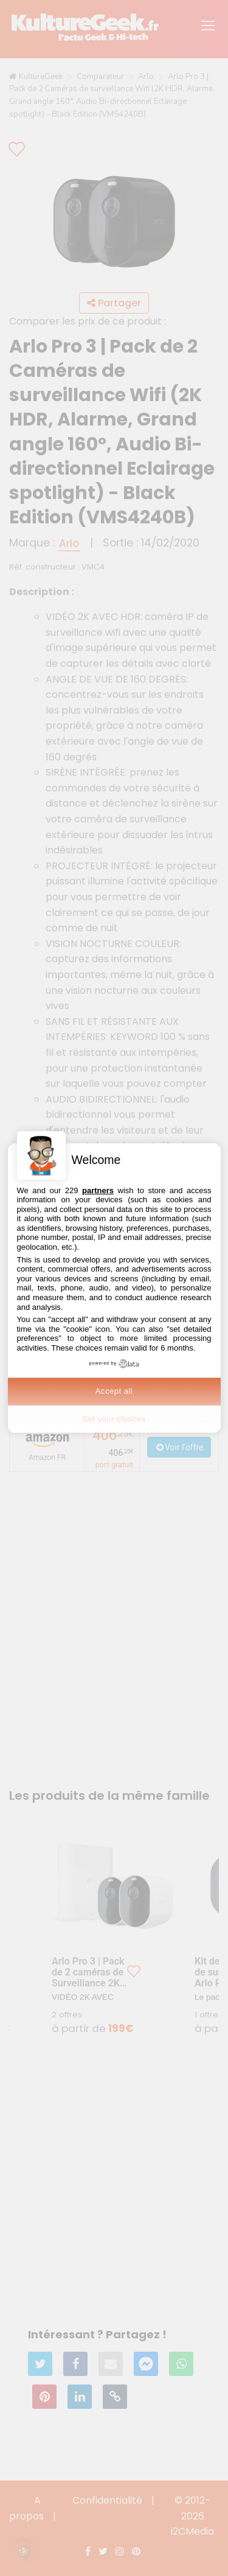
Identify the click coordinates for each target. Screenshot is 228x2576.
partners (98, 1190)
